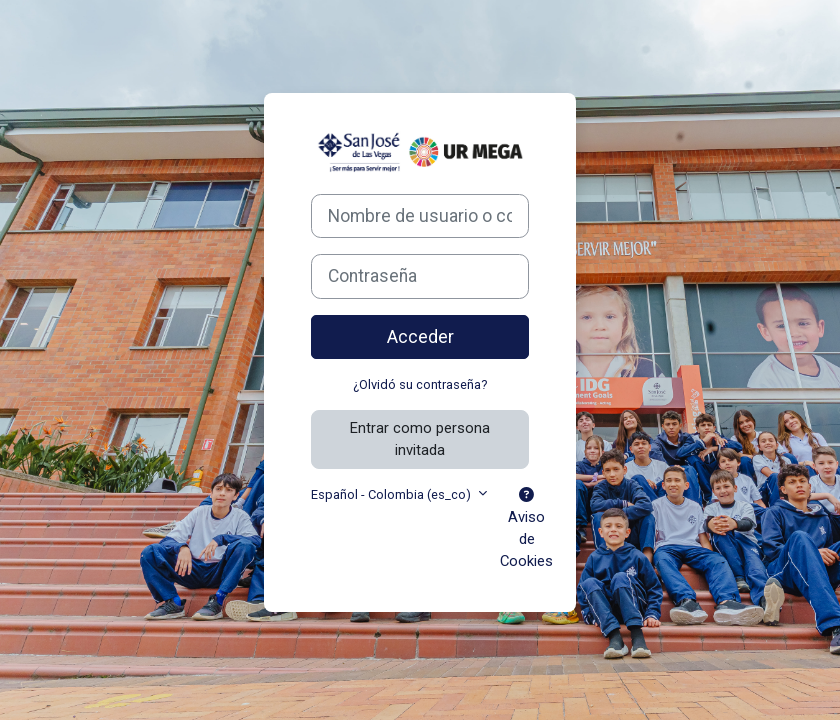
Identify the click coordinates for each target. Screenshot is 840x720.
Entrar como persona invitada (420, 439)
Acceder (420, 337)
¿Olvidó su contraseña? (420, 384)
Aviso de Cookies (526, 529)
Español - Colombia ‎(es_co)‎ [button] (392, 494)
